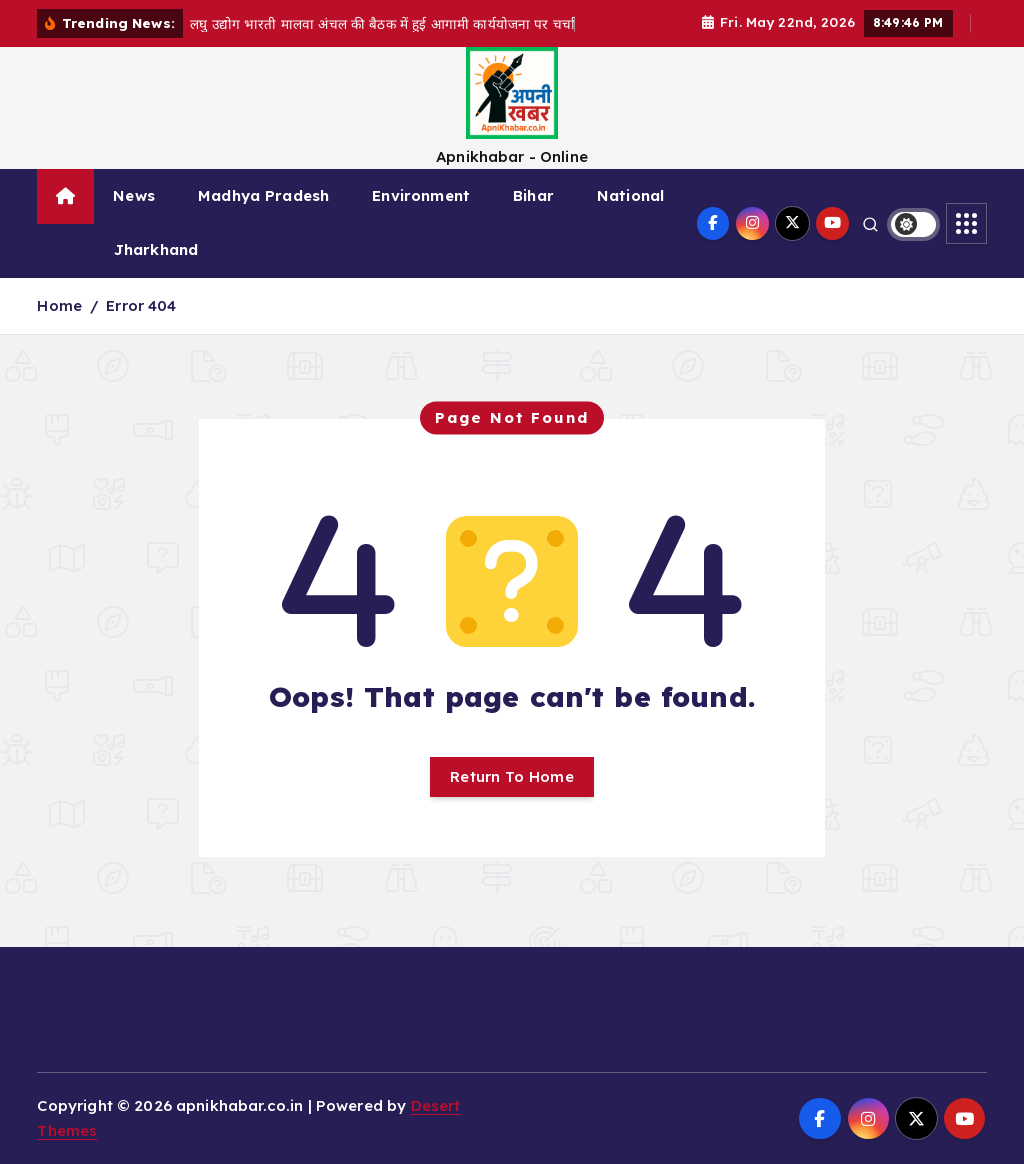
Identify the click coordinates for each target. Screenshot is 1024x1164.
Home (59, 305)
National (630, 195)
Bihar (533, 195)
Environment (421, 195)
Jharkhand (156, 249)
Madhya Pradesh (263, 195)
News (134, 195)
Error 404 (141, 305)
